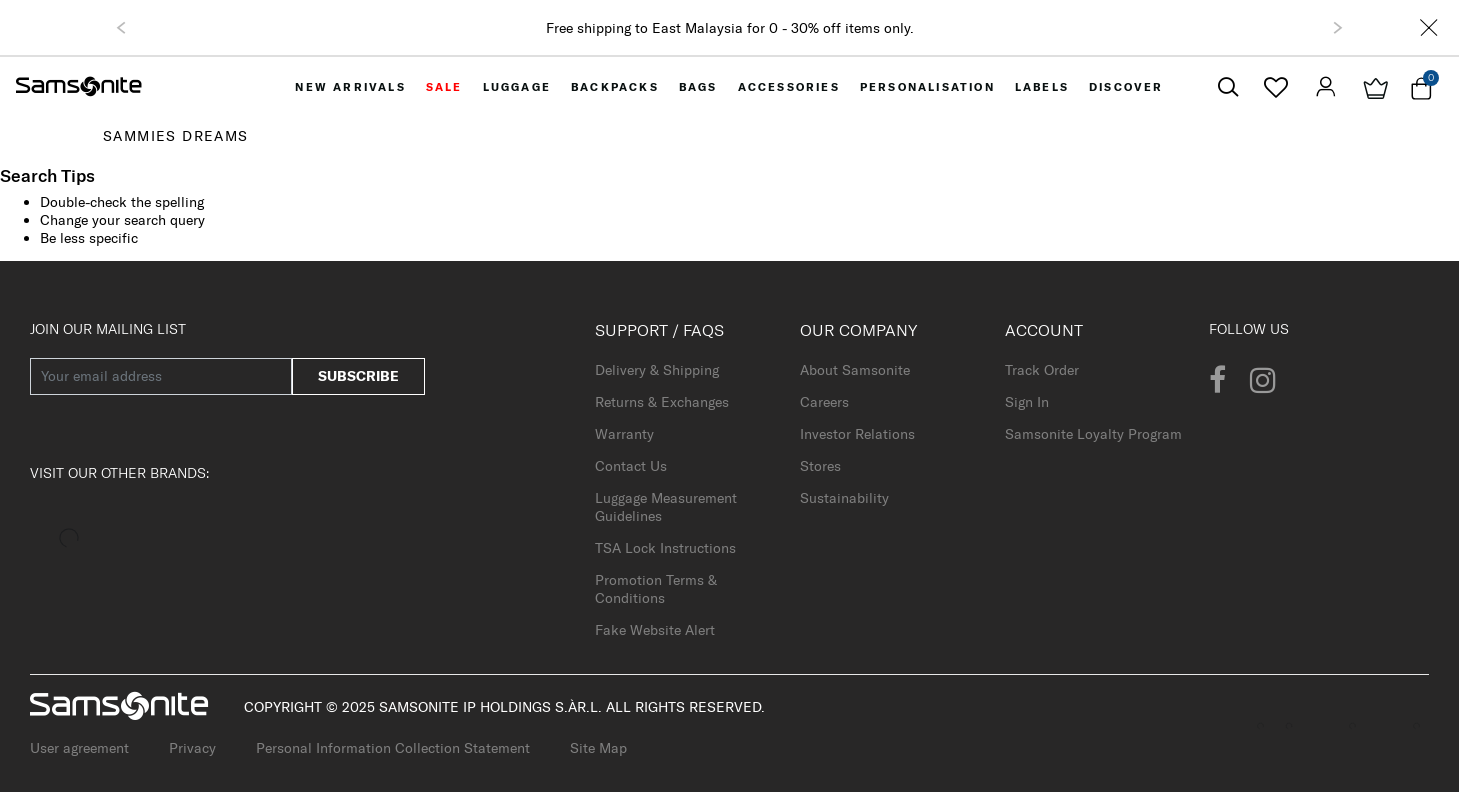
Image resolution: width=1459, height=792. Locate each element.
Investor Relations (857, 434)
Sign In (1027, 402)
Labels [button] (1042, 87)
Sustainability (844, 498)
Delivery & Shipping (657, 370)
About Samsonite (855, 370)
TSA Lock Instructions (665, 548)
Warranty (624, 434)
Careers (824, 402)
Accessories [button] (789, 87)
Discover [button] (1126, 87)
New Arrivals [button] (350, 87)
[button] (121, 28)
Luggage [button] (517, 87)
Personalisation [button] (927, 87)
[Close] (1429, 27)
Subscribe (358, 376)
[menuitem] (350, 87)
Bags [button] (698, 87)
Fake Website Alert (655, 630)
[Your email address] (161, 376)
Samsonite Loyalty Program (1093, 434)
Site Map (598, 748)
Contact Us (631, 466)
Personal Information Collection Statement (393, 748)
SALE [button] (444, 87)
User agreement (79, 748)
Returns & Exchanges (662, 402)
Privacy (192, 748)
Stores (820, 466)
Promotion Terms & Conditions (656, 589)
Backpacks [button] (615, 87)
